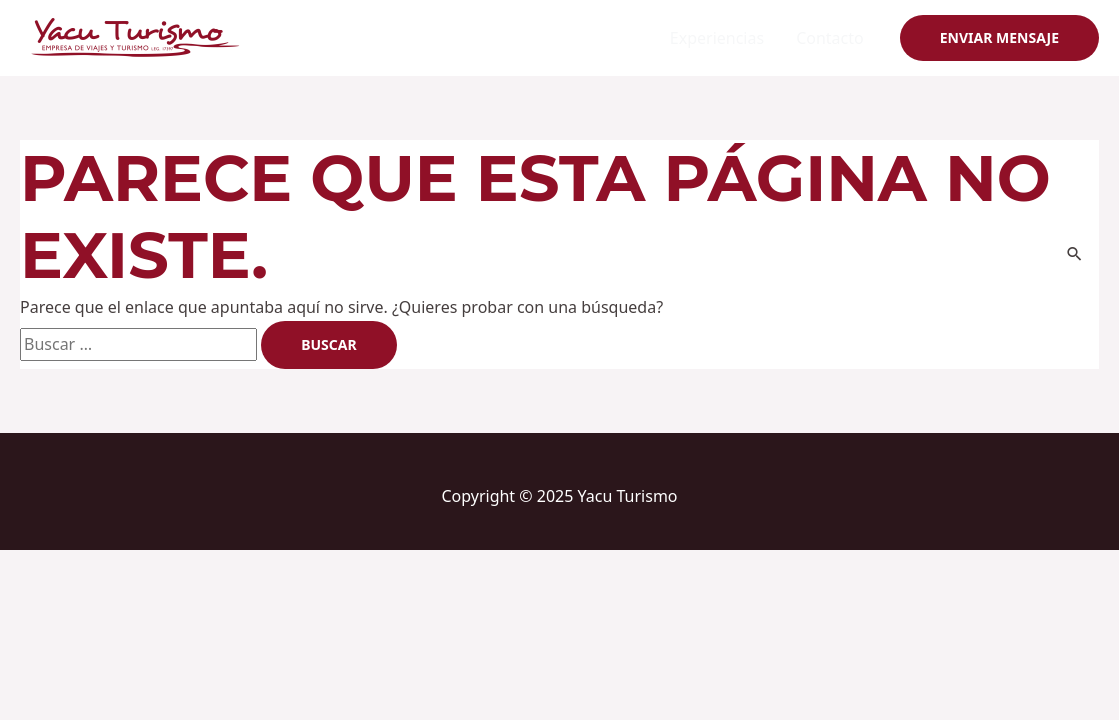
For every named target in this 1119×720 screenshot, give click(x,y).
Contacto (830, 38)
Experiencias (717, 38)
